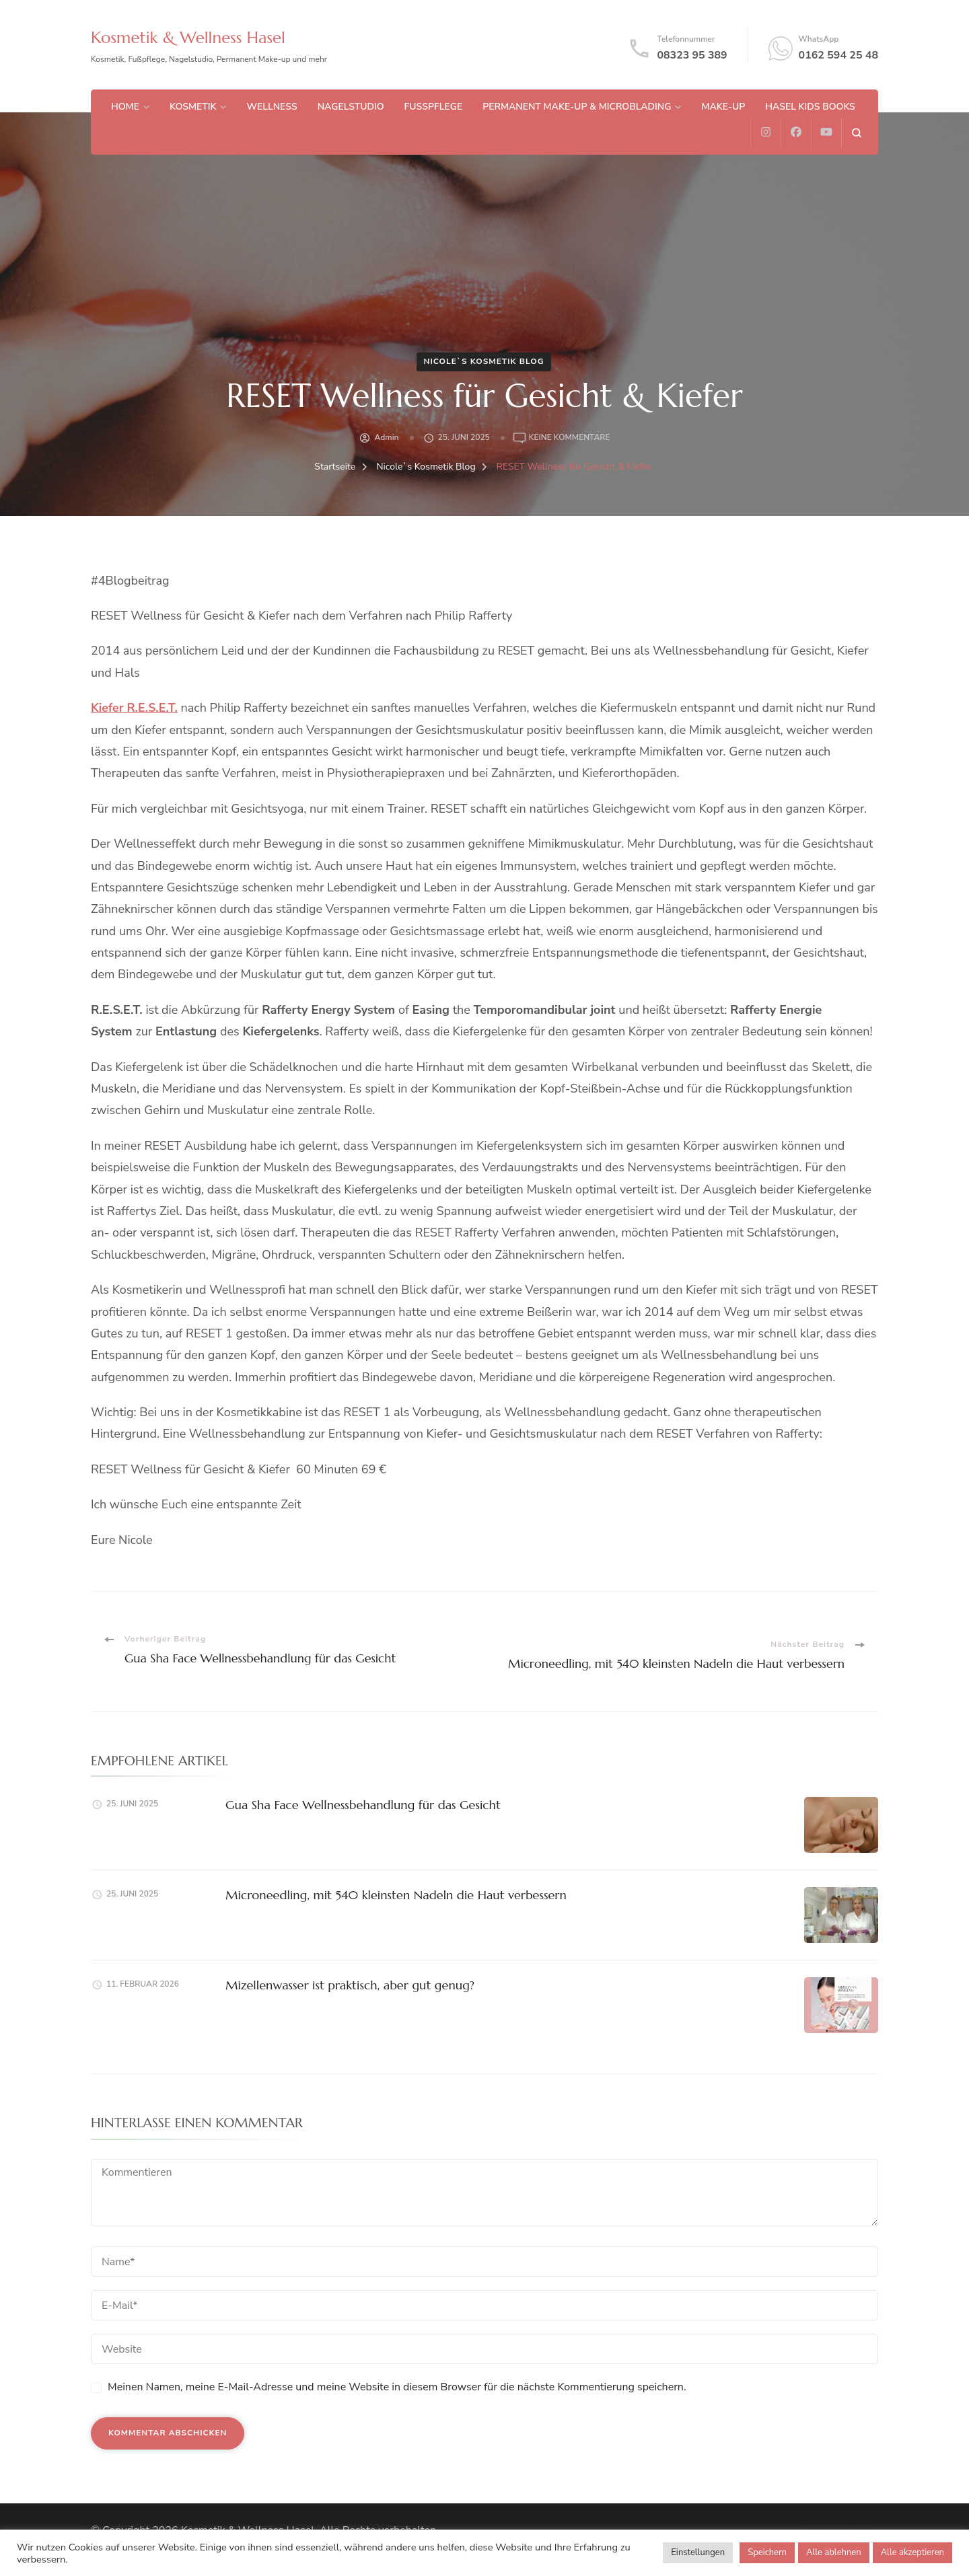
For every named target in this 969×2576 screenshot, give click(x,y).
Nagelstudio (351, 106)
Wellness (272, 106)
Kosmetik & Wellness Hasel (192, 37)
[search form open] (856, 133)
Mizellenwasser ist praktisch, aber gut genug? (348, 1985)
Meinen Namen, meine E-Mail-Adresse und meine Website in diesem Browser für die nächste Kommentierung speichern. (397, 2387)
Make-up (723, 106)
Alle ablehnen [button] (833, 2552)
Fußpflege (433, 106)
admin (386, 437)
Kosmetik (193, 106)
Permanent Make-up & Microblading (576, 106)
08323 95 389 (692, 55)
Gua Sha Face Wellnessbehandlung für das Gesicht (361, 1804)
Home (125, 106)
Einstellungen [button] (698, 2552)
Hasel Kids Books (810, 106)
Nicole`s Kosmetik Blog (483, 361)
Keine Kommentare (569, 438)
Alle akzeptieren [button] (912, 2552)
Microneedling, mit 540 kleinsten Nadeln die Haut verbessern (393, 1895)
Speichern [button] (767, 2552)
